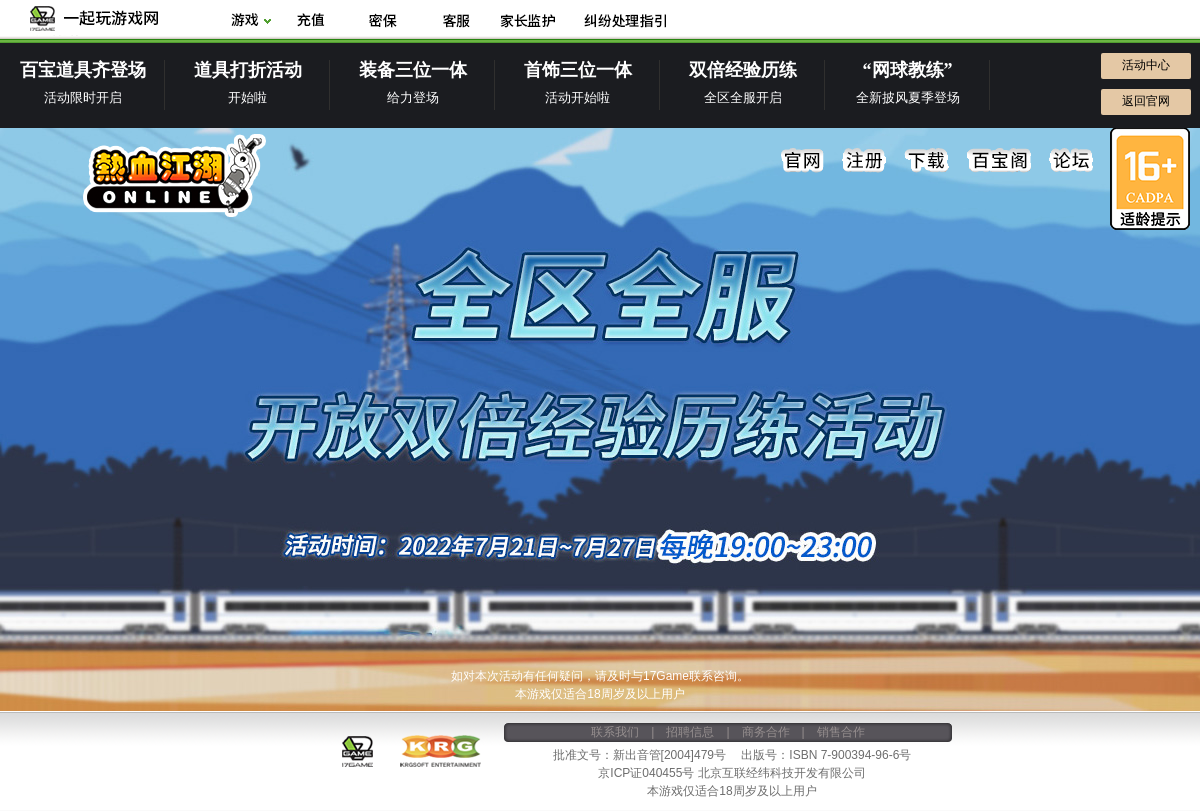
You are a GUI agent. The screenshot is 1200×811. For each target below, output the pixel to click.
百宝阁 (999, 161)
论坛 (1071, 161)
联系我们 (615, 732)
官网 (803, 161)
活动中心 (1146, 65)
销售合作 (841, 732)
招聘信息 (690, 732)
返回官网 (1146, 101)
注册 (865, 161)
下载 (927, 161)
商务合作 (766, 732)
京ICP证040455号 (646, 773)
